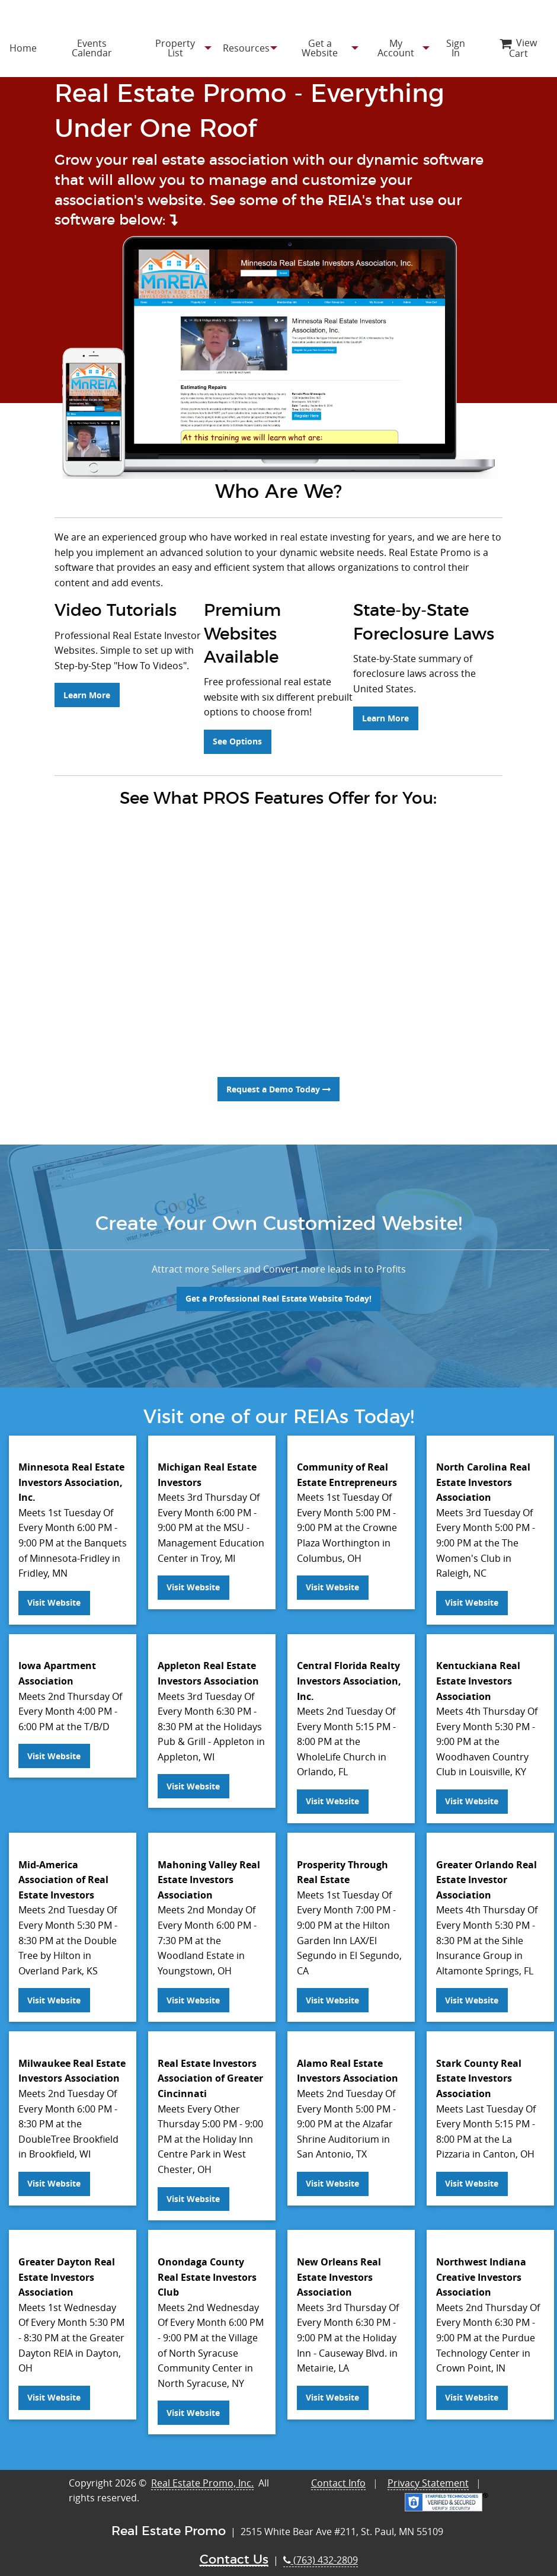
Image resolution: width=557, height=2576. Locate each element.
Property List (175, 48)
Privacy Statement (428, 2472)
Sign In (455, 48)
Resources (246, 48)
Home (23, 48)
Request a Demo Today (278, 1079)
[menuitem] (23, 48)
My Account (395, 48)
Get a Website (320, 48)
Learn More (86, 732)
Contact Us (234, 2550)
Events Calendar (92, 48)
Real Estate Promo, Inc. (202, 2472)
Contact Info (338, 2472)
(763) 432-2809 (320, 2550)
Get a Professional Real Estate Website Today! (278, 1289)
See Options (237, 732)
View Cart (518, 48)
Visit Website (54, 1593)
